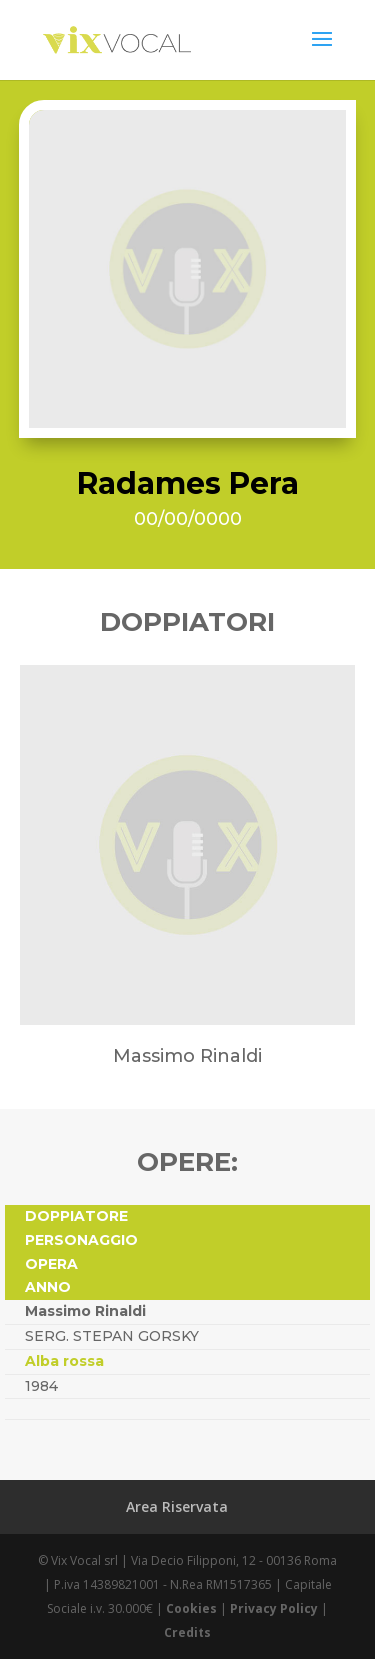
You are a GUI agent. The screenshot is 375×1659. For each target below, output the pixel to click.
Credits (187, 1632)
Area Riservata (177, 1506)
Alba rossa (64, 1361)
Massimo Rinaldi (85, 1311)
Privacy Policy (274, 1608)
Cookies (191, 1608)
